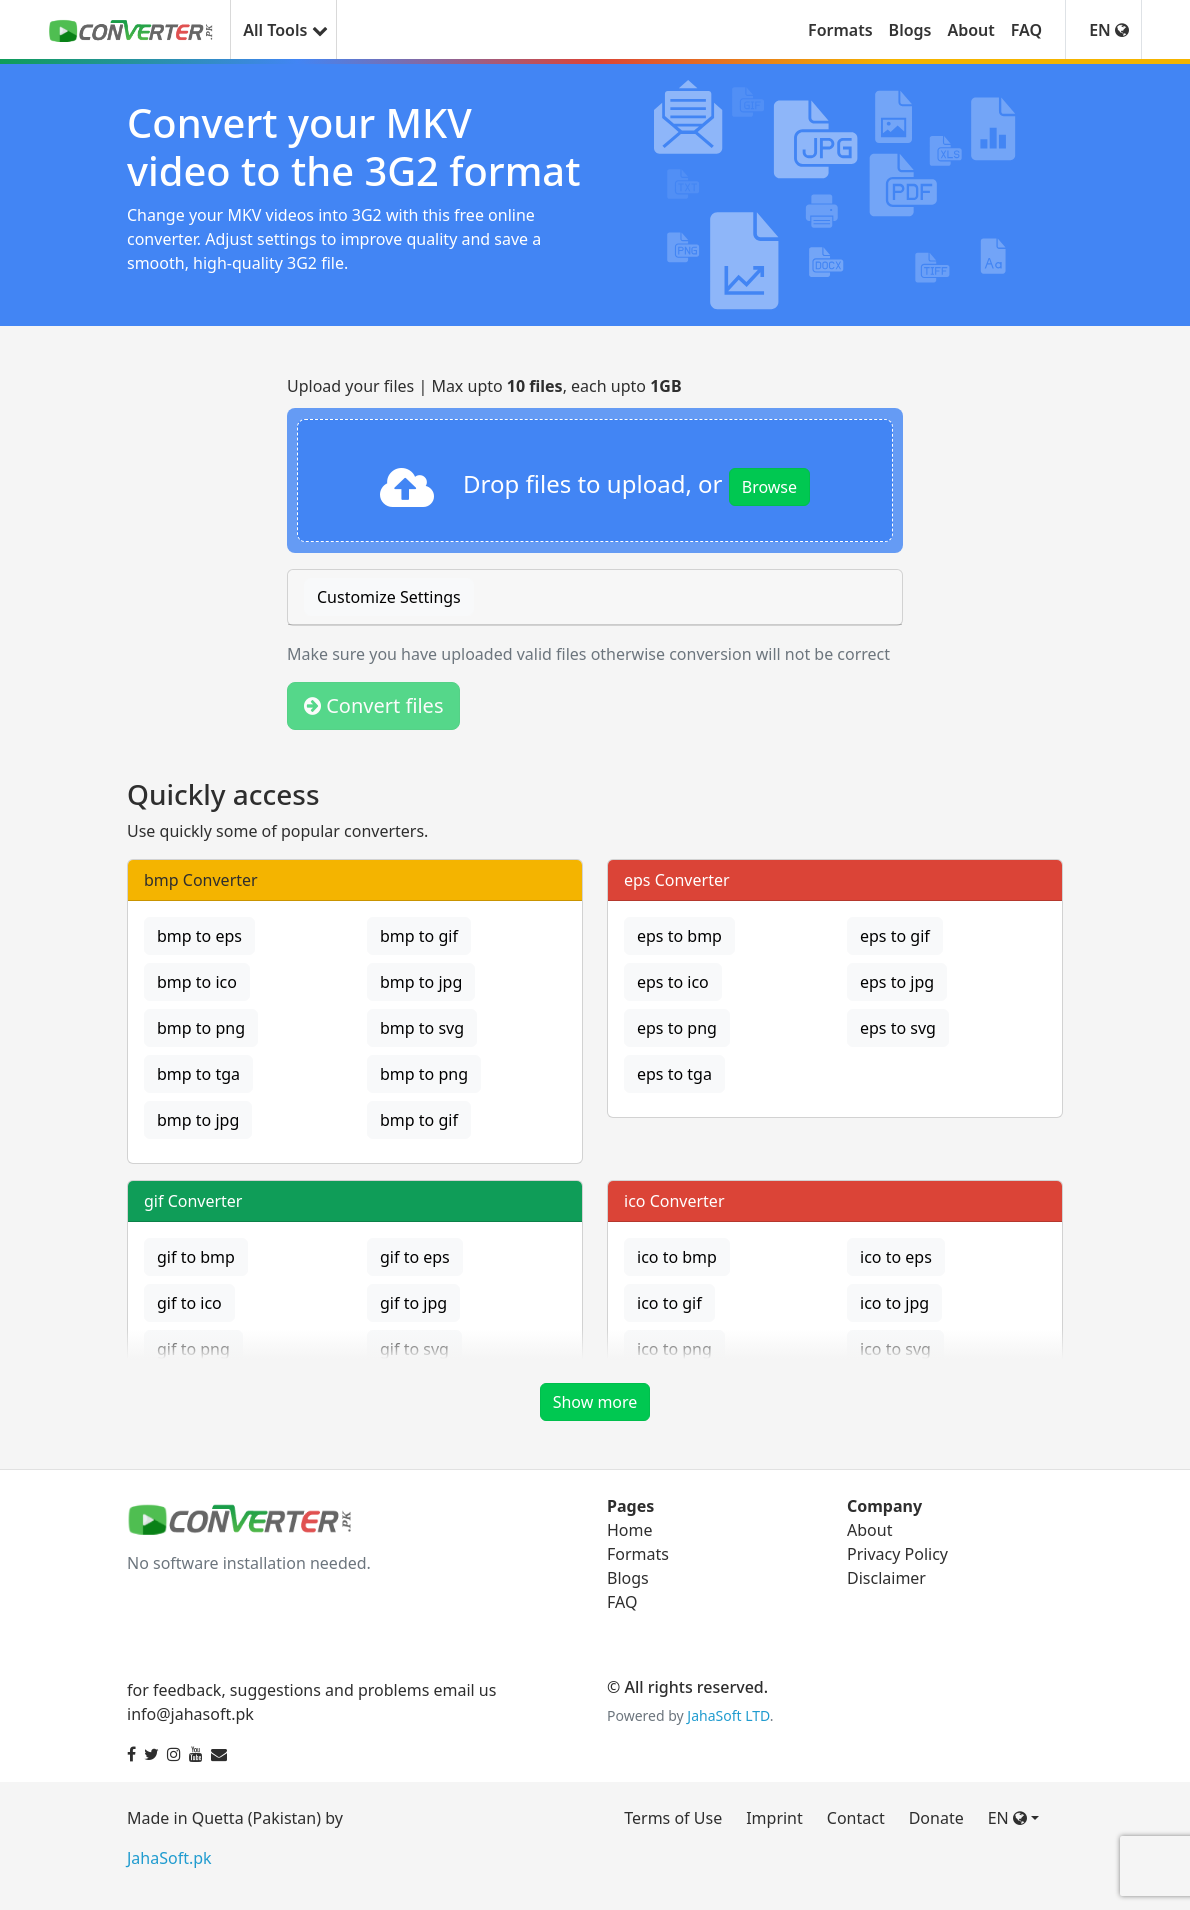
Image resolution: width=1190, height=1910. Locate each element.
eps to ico (673, 982)
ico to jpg (894, 1303)
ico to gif (669, 1303)
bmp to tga (198, 1074)
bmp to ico (197, 982)
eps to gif (895, 936)
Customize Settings (389, 597)
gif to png (193, 1349)
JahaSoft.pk (169, 1858)
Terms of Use (673, 1818)
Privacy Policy (897, 1554)
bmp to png (201, 1028)
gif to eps (415, 1257)
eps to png (677, 1028)
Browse (769, 487)
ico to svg (895, 1349)
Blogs (910, 30)
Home (630, 1530)
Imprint (774, 1818)
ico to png (674, 1349)
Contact (856, 1818)
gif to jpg (413, 1303)
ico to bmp (677, 1257)
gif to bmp (196, 1257)
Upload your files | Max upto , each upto (484, 386)
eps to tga (674, 1074)
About (970, 30)
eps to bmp (679, 936)
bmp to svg (422, 1028)
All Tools (283, 30)
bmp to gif (419, 936)
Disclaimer (886, 1578)
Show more (595, 1402)
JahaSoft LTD (728, 1715)
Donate (936, 1818)
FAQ (1026, 30)
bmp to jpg (421, 982)
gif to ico (189, 1303)
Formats (840, 30)
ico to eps (896, 1257)
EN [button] (1109, 30)
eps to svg (898, 1028)
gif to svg (414, 1349)
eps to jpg (897, 982)
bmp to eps (199, 936)
